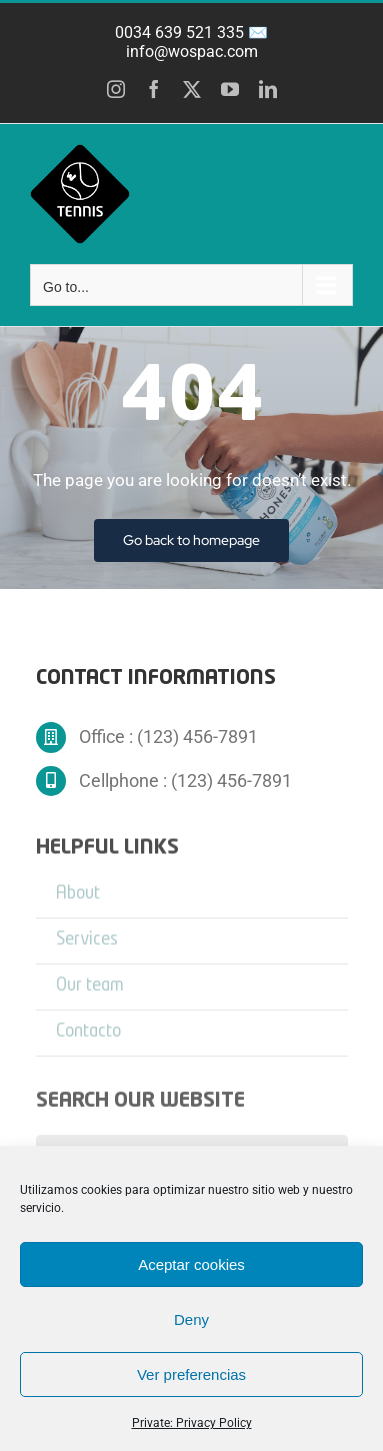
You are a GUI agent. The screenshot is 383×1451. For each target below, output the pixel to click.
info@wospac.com (192, 51)
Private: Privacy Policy (192, 1423)
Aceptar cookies (191, 1264)
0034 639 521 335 (179, 32)
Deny (191, 1319)
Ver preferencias (191, 1374)
